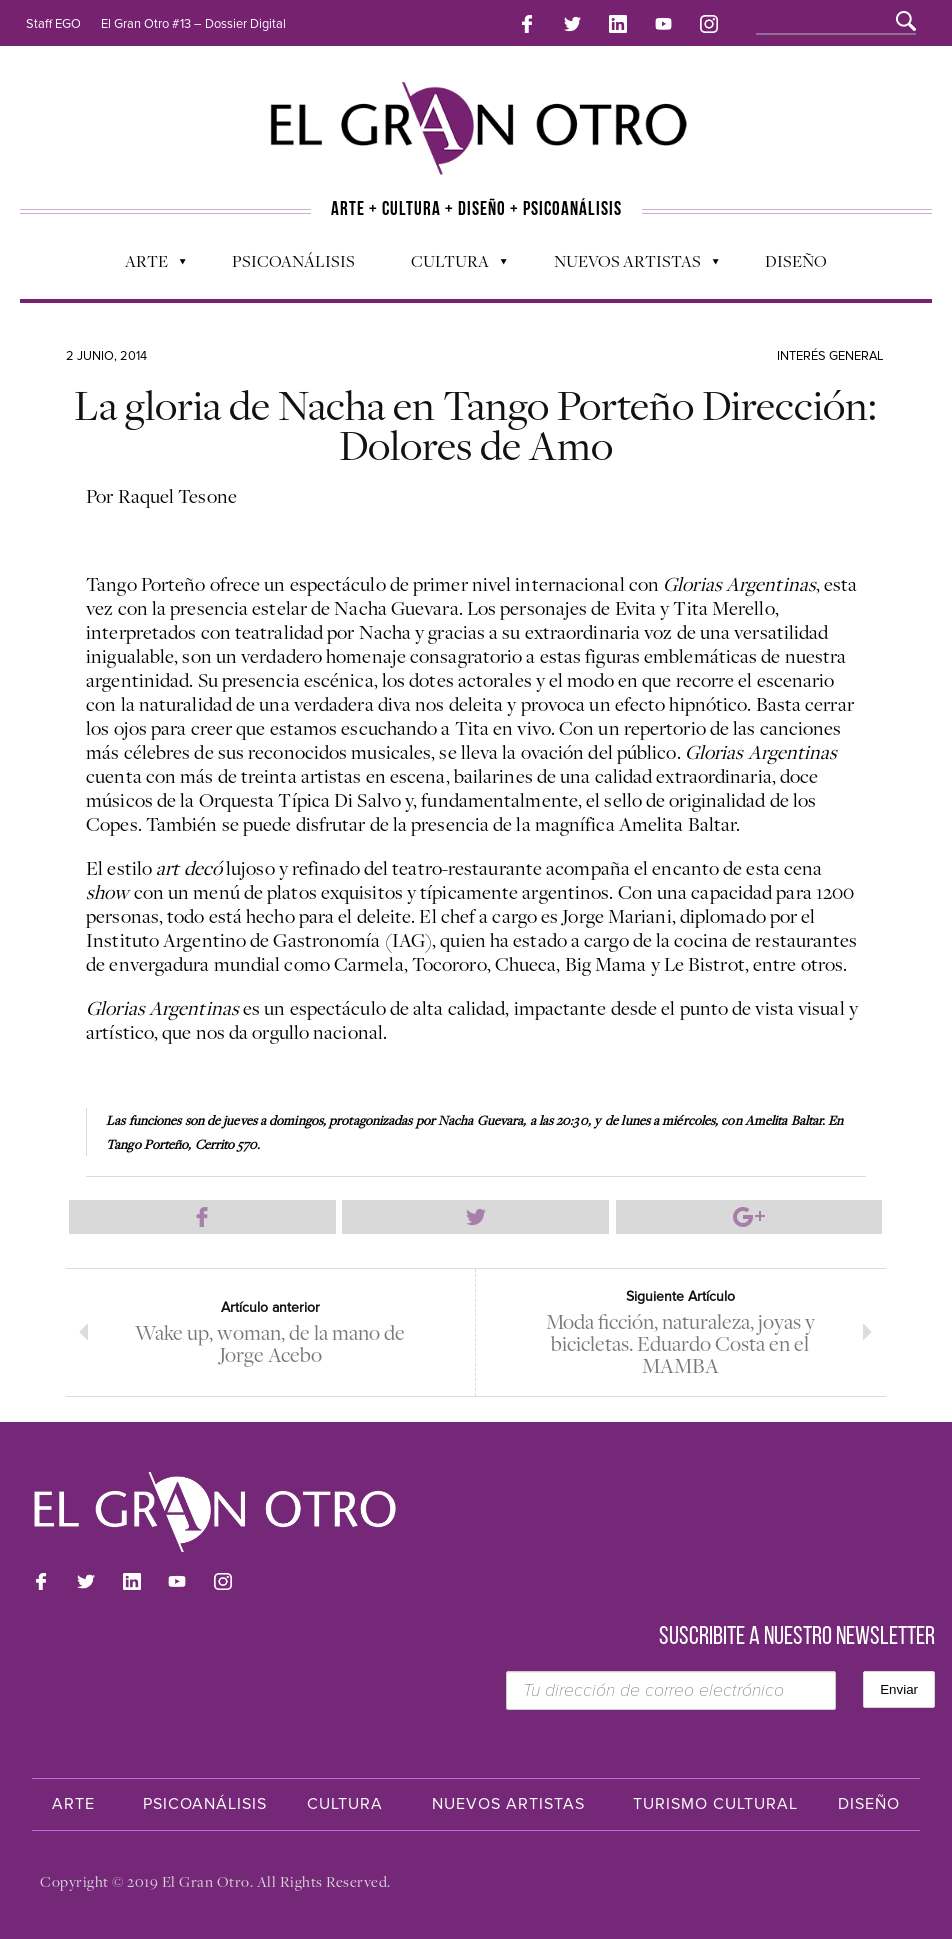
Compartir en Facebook (202, 1217)
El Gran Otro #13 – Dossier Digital (193, 24)
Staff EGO (53, 24)
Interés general (830, 356)
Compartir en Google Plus (749, 1217)
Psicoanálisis (293, 261)
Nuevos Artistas (626, 266)
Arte (145, 266)
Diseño (796, 261)
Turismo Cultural (715, 1804)
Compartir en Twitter (475, 1217)
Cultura (449, 266)
